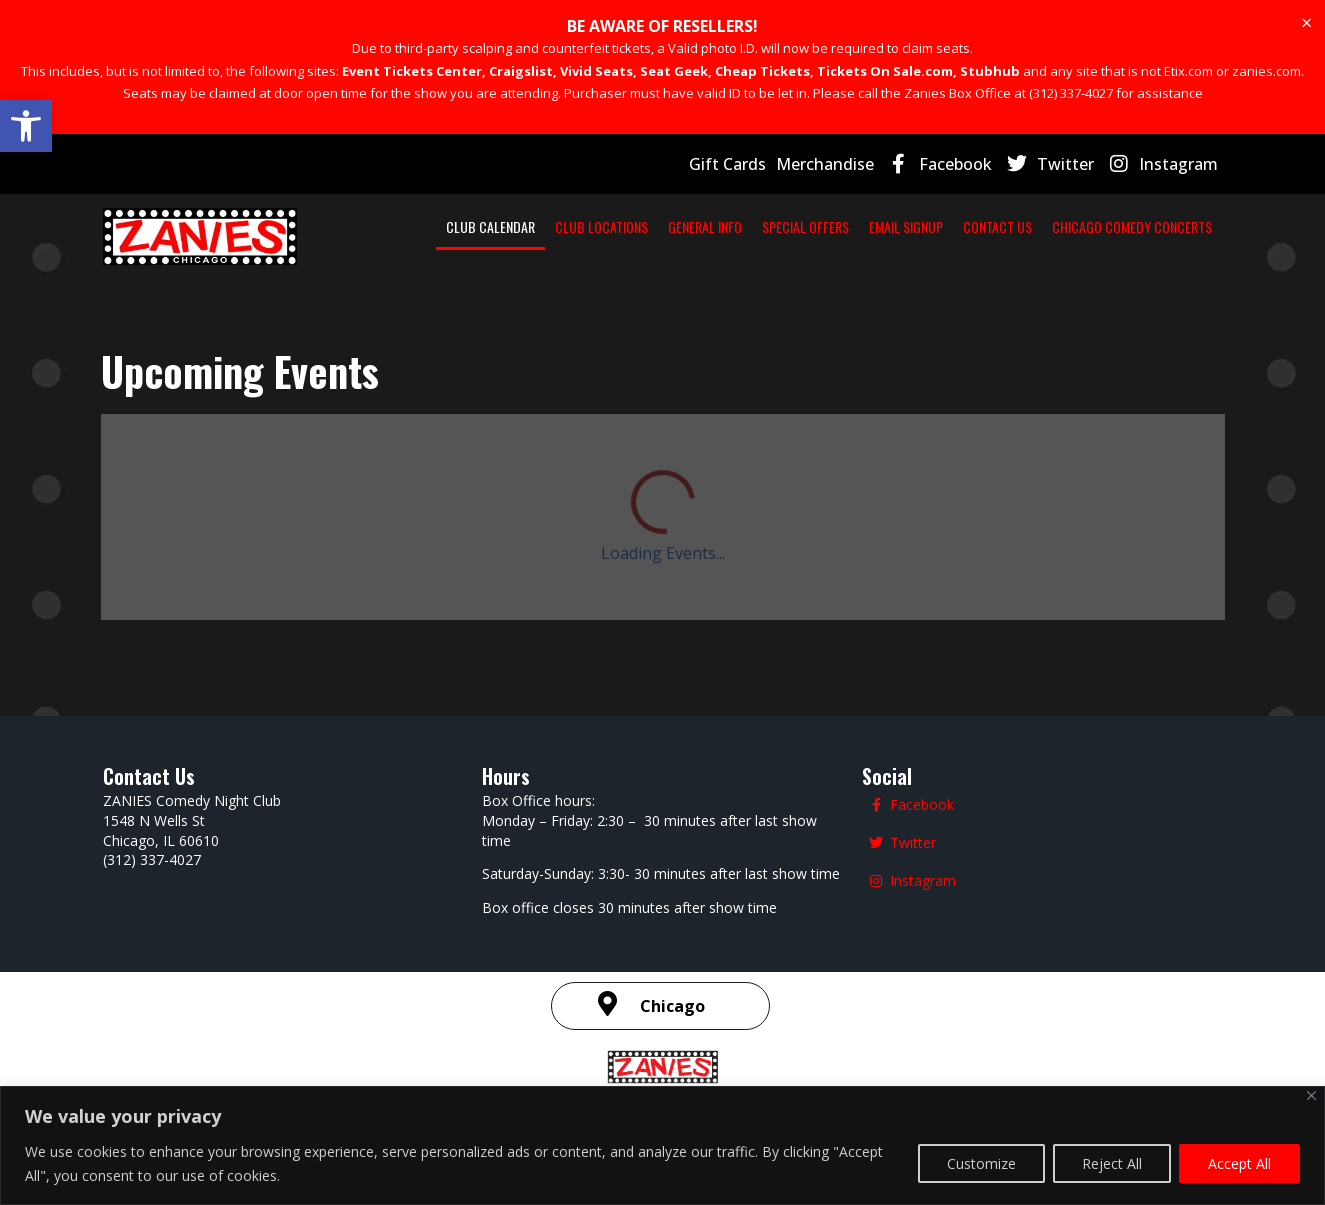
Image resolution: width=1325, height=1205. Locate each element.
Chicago (672, 824)
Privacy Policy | (642, 930)
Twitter (1065, 164)
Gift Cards (727, 164)
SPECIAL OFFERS (805, 226)
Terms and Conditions (770, 930)
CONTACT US (997, 226)
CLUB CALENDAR (490, 226)
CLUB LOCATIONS (601, 226)
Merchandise (825, 164)
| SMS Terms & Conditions (961, 929)
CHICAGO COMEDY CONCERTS (1132, 226)
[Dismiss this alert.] (1306, 23)
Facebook (955, 164)
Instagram (1178, 164)
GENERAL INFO (705, 226)
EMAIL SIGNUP (906, 226)
